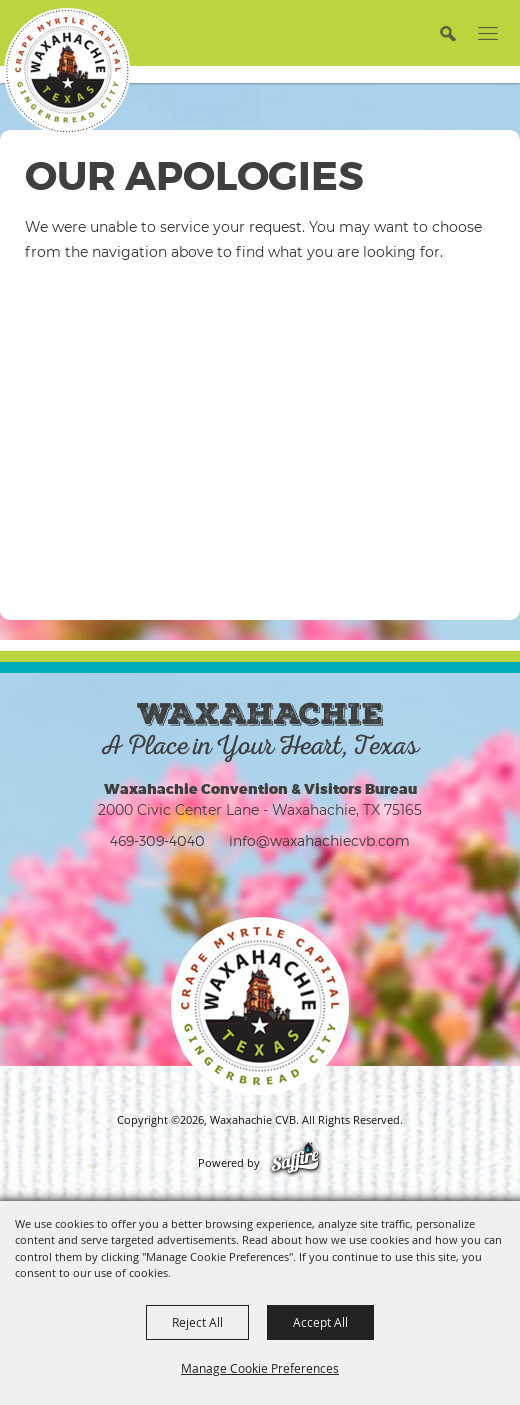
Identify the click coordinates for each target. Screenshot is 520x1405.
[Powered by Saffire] (295, 1163)
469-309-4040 (157, 840)
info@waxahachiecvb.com (319, 840)
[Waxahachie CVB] (67, 71)
